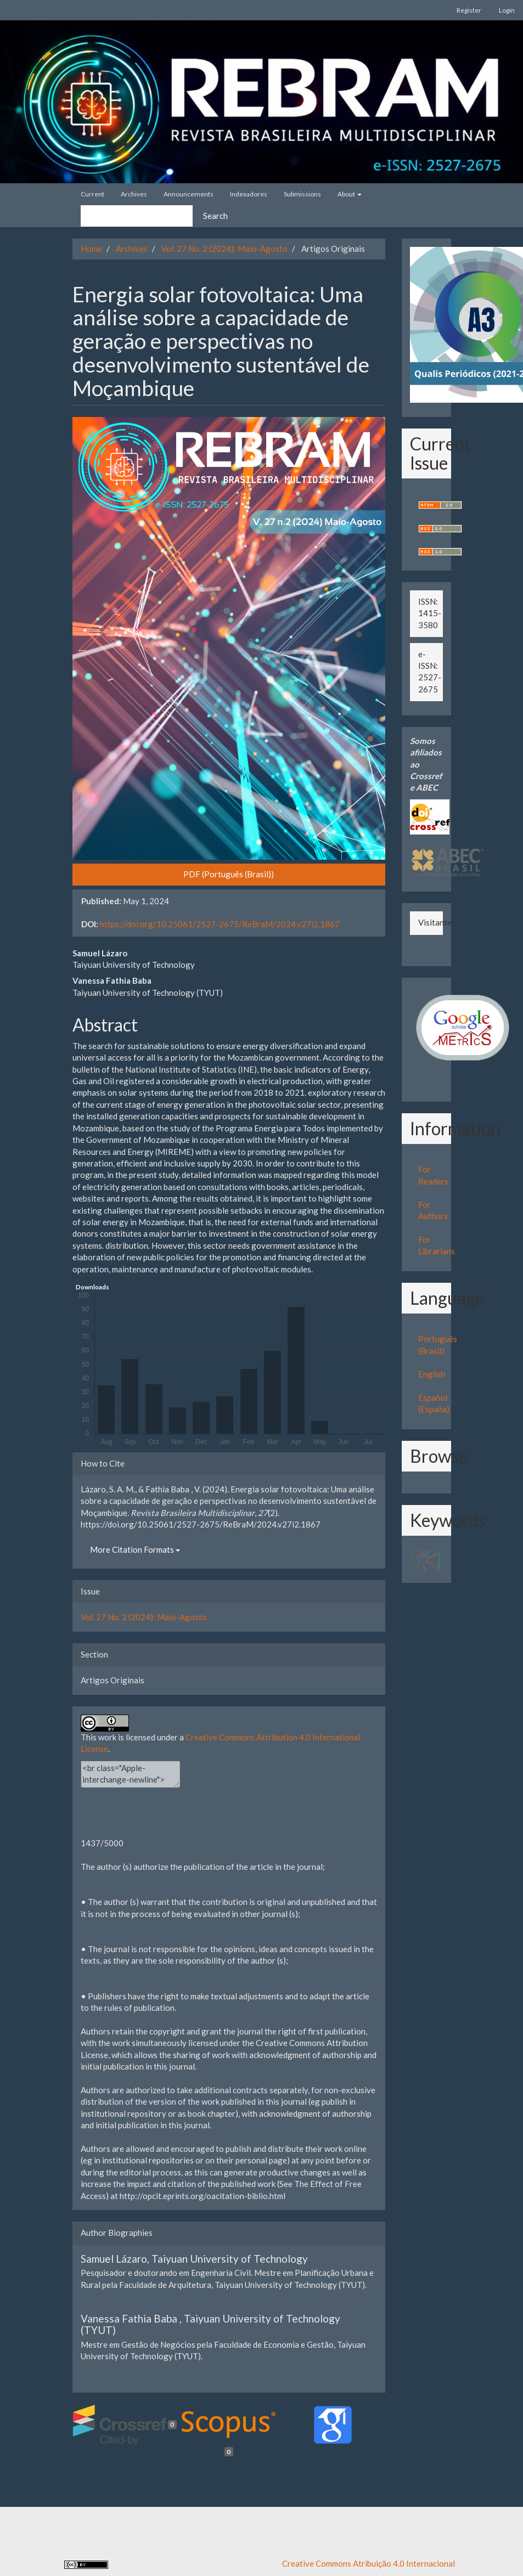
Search (215, 216)
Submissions (302, 194)
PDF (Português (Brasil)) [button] (228, 874)
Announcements (188, 194)
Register (469, 10)
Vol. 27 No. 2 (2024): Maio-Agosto (224, 248)
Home (91, 248)
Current (92, 194)
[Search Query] (137, 216)
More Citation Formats (135, 1549)
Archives (134, 194)
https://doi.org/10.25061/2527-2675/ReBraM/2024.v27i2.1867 (220, 924)
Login (507, 10)
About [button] (350, 194)
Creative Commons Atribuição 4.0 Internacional (368, 2563)
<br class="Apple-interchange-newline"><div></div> (130, 1774)
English (431, 1374)
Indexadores (248, 194)
